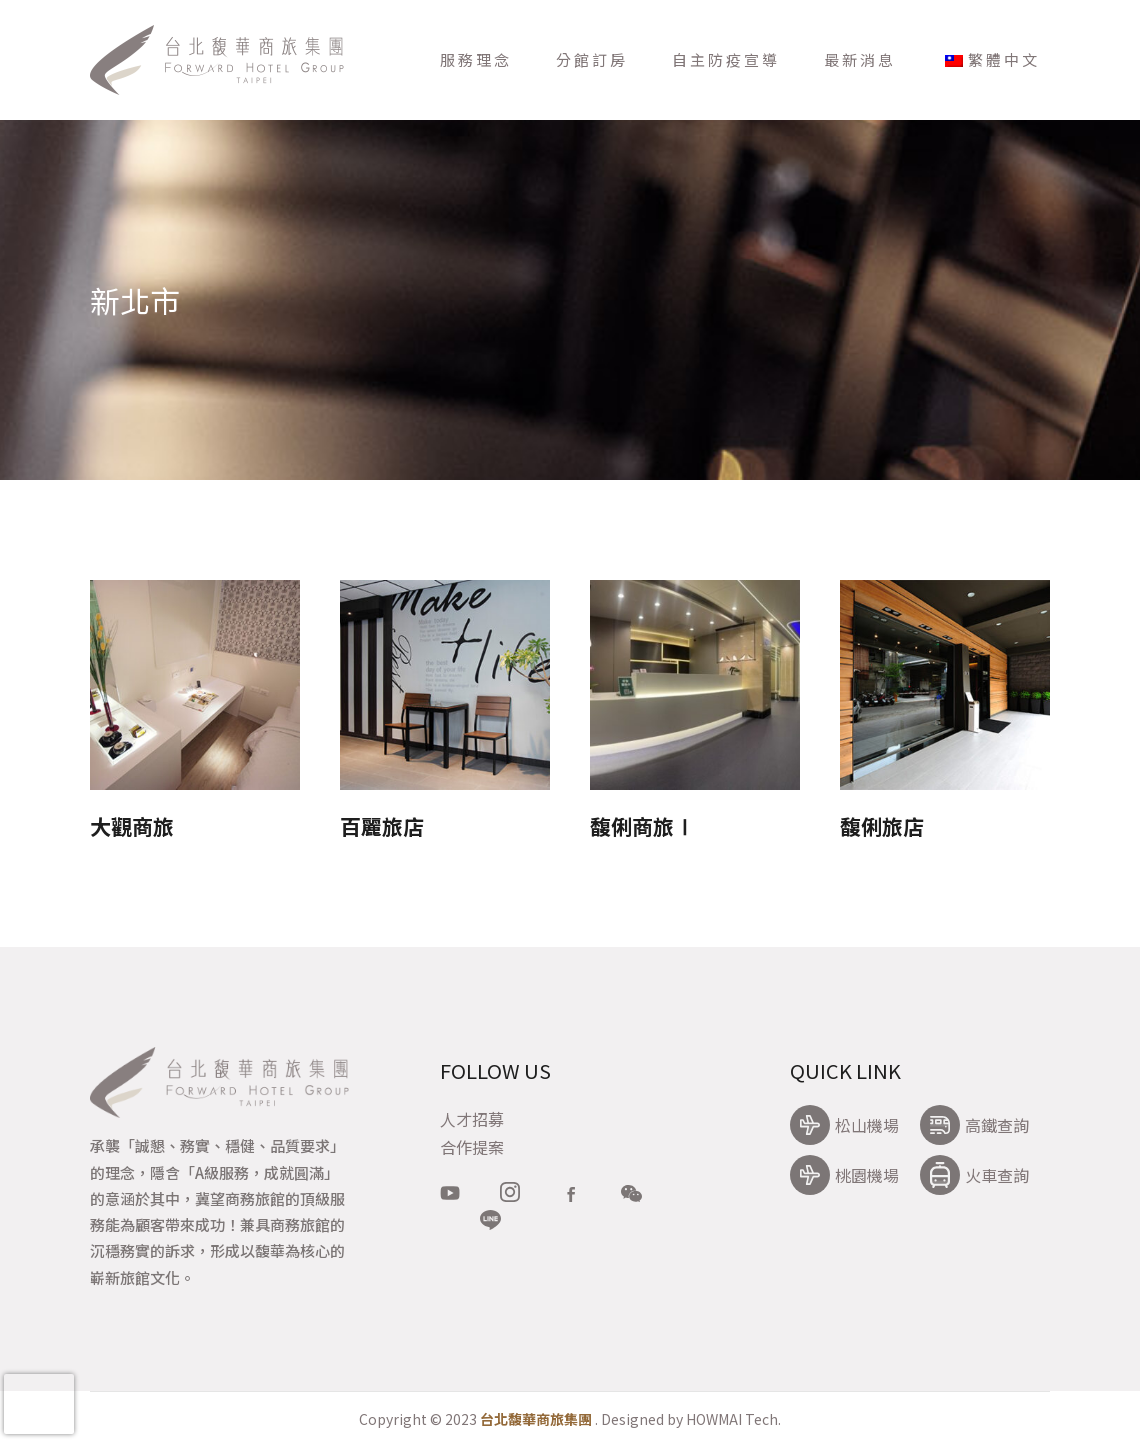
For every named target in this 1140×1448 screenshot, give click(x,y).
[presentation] (39, 1404)
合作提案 (472, 1147)
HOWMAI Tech (732, 1419)
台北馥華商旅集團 (536, 1419)
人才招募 (472, 1119)
